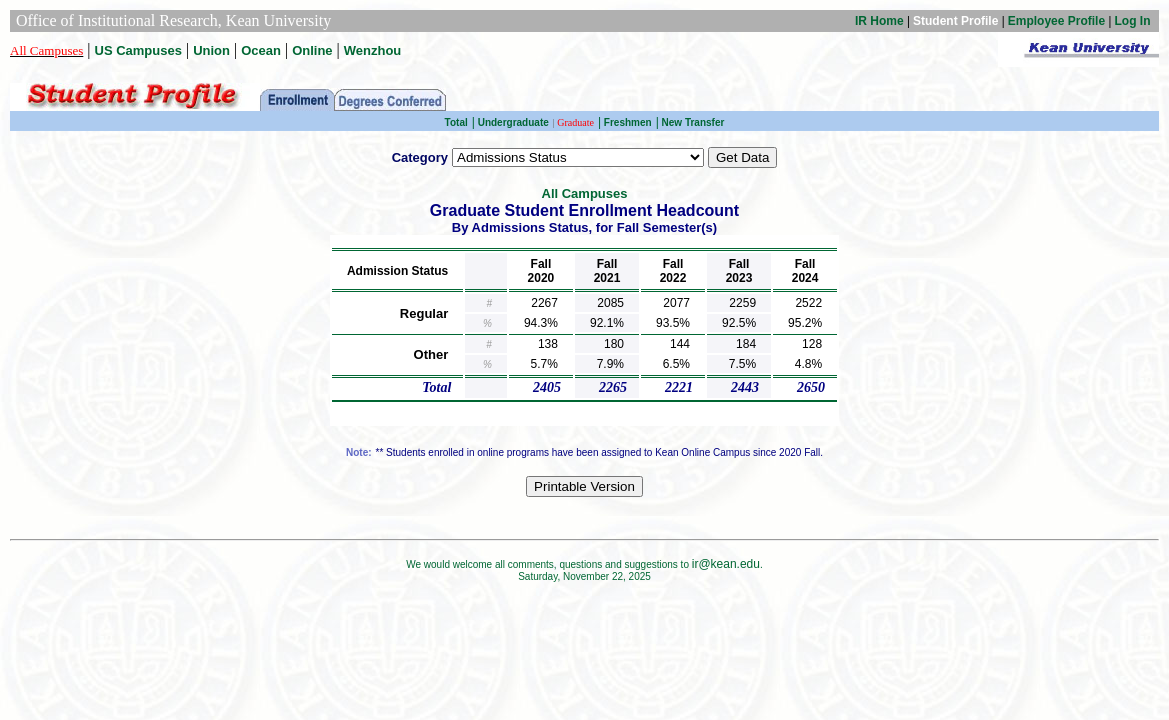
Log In (1133, 21)
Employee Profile (1056, 21)
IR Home (879, 21)
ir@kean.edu (726, 564)
